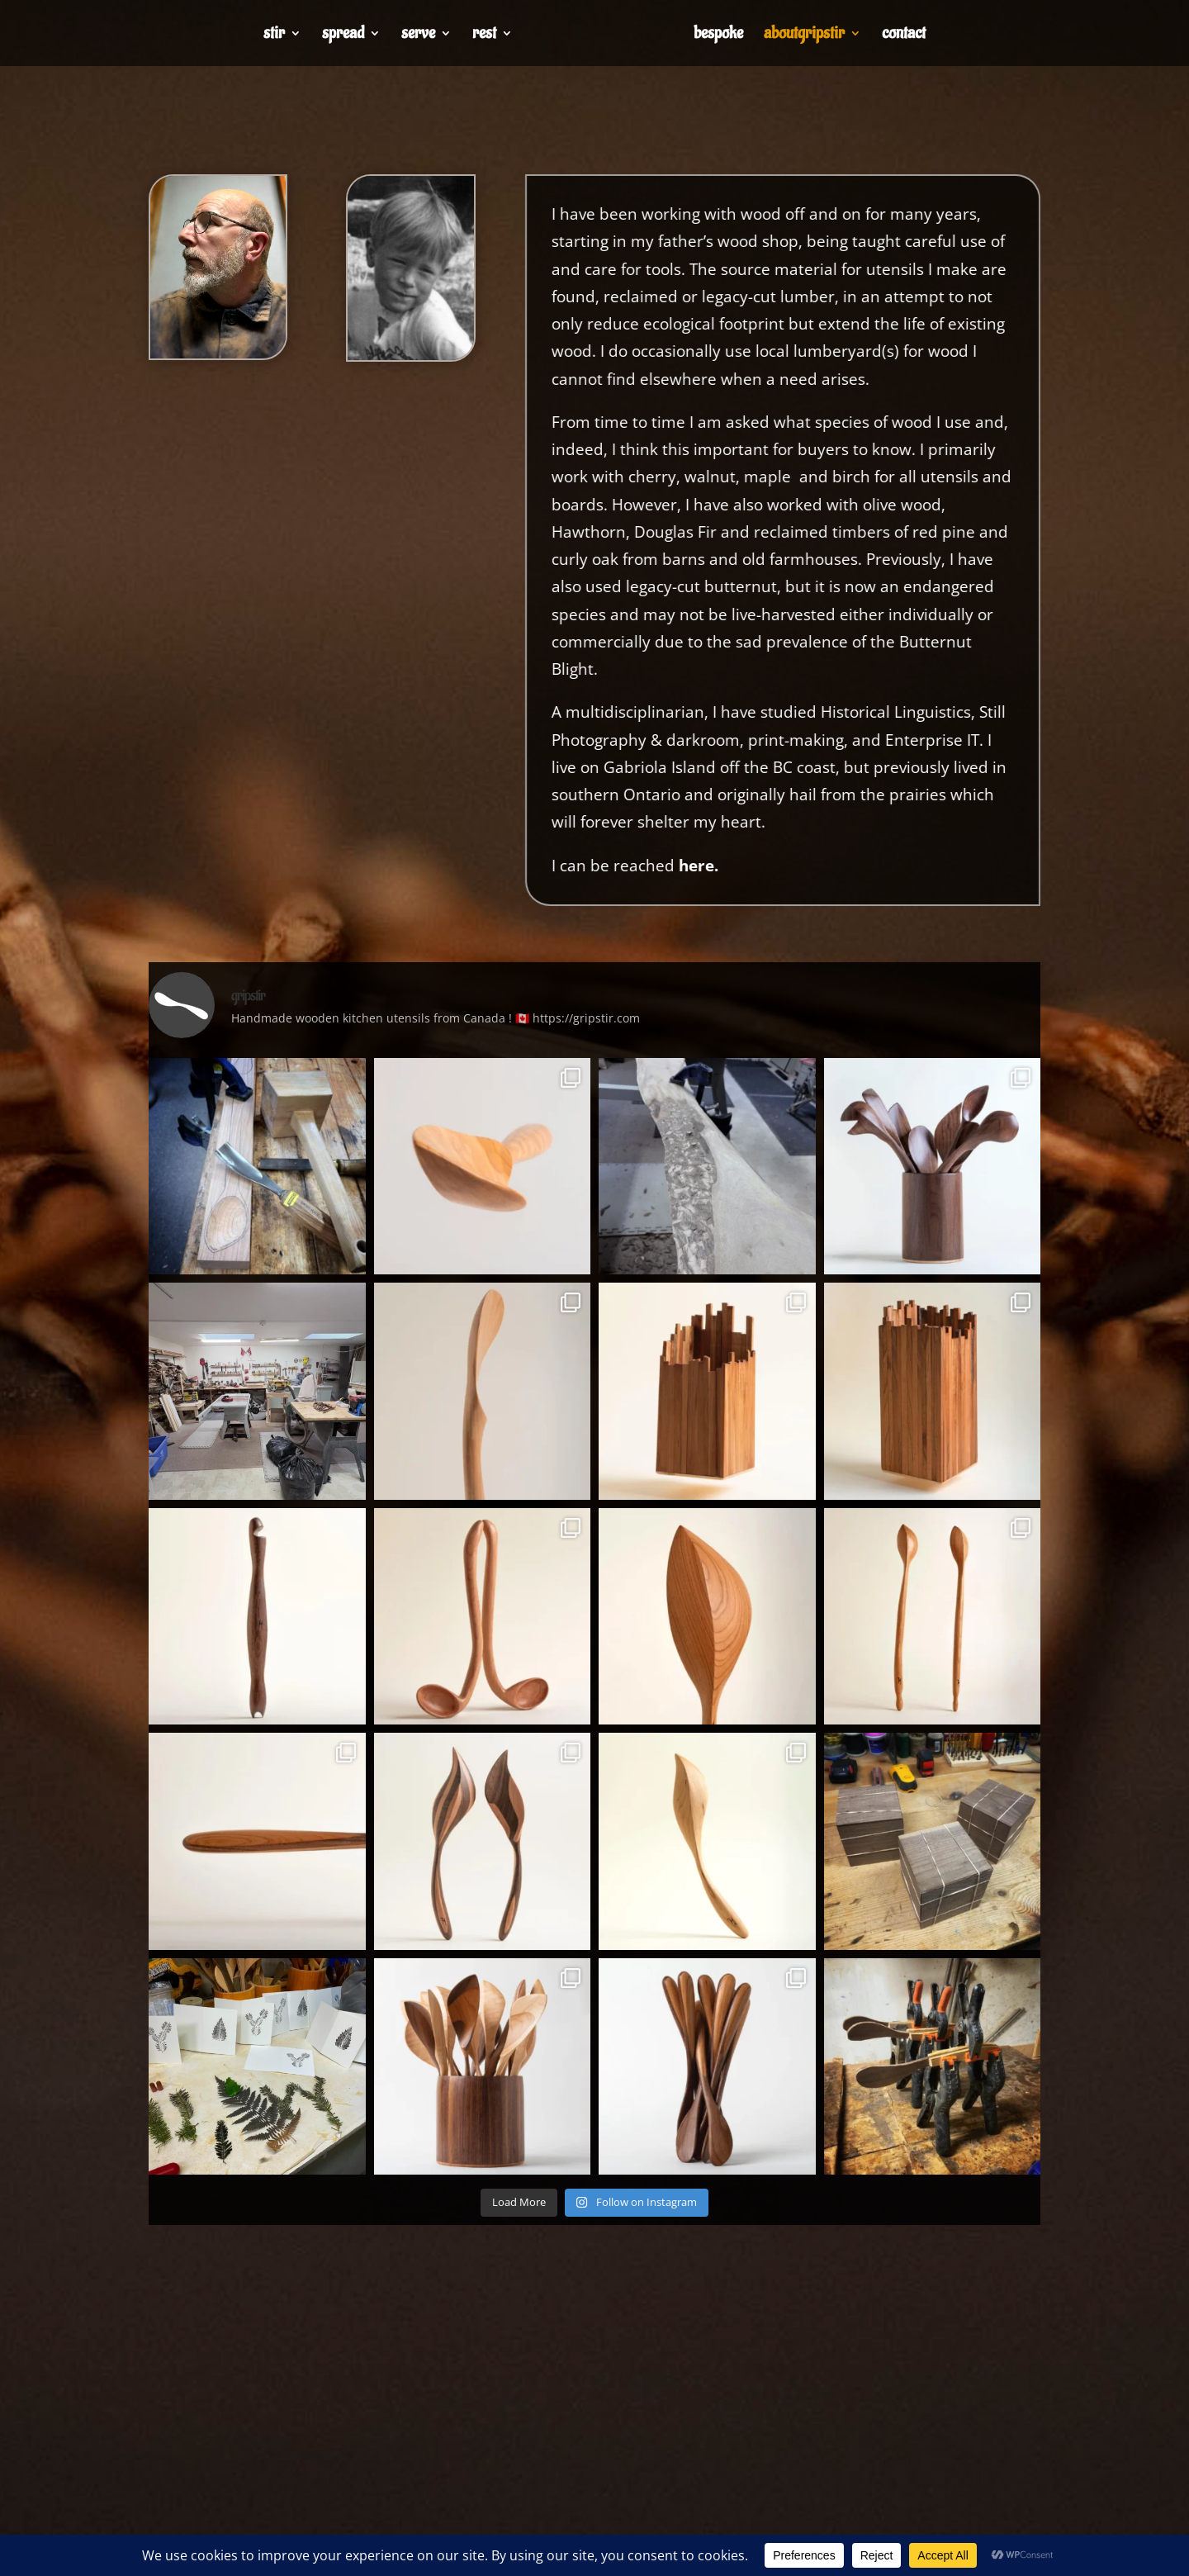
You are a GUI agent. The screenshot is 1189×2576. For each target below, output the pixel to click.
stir (274, 35)
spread (343, 35)
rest (484, 35)
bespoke (718, 35)
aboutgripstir (804, 35)
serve (418, 35)
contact (904, 35)
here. (817, 865)
